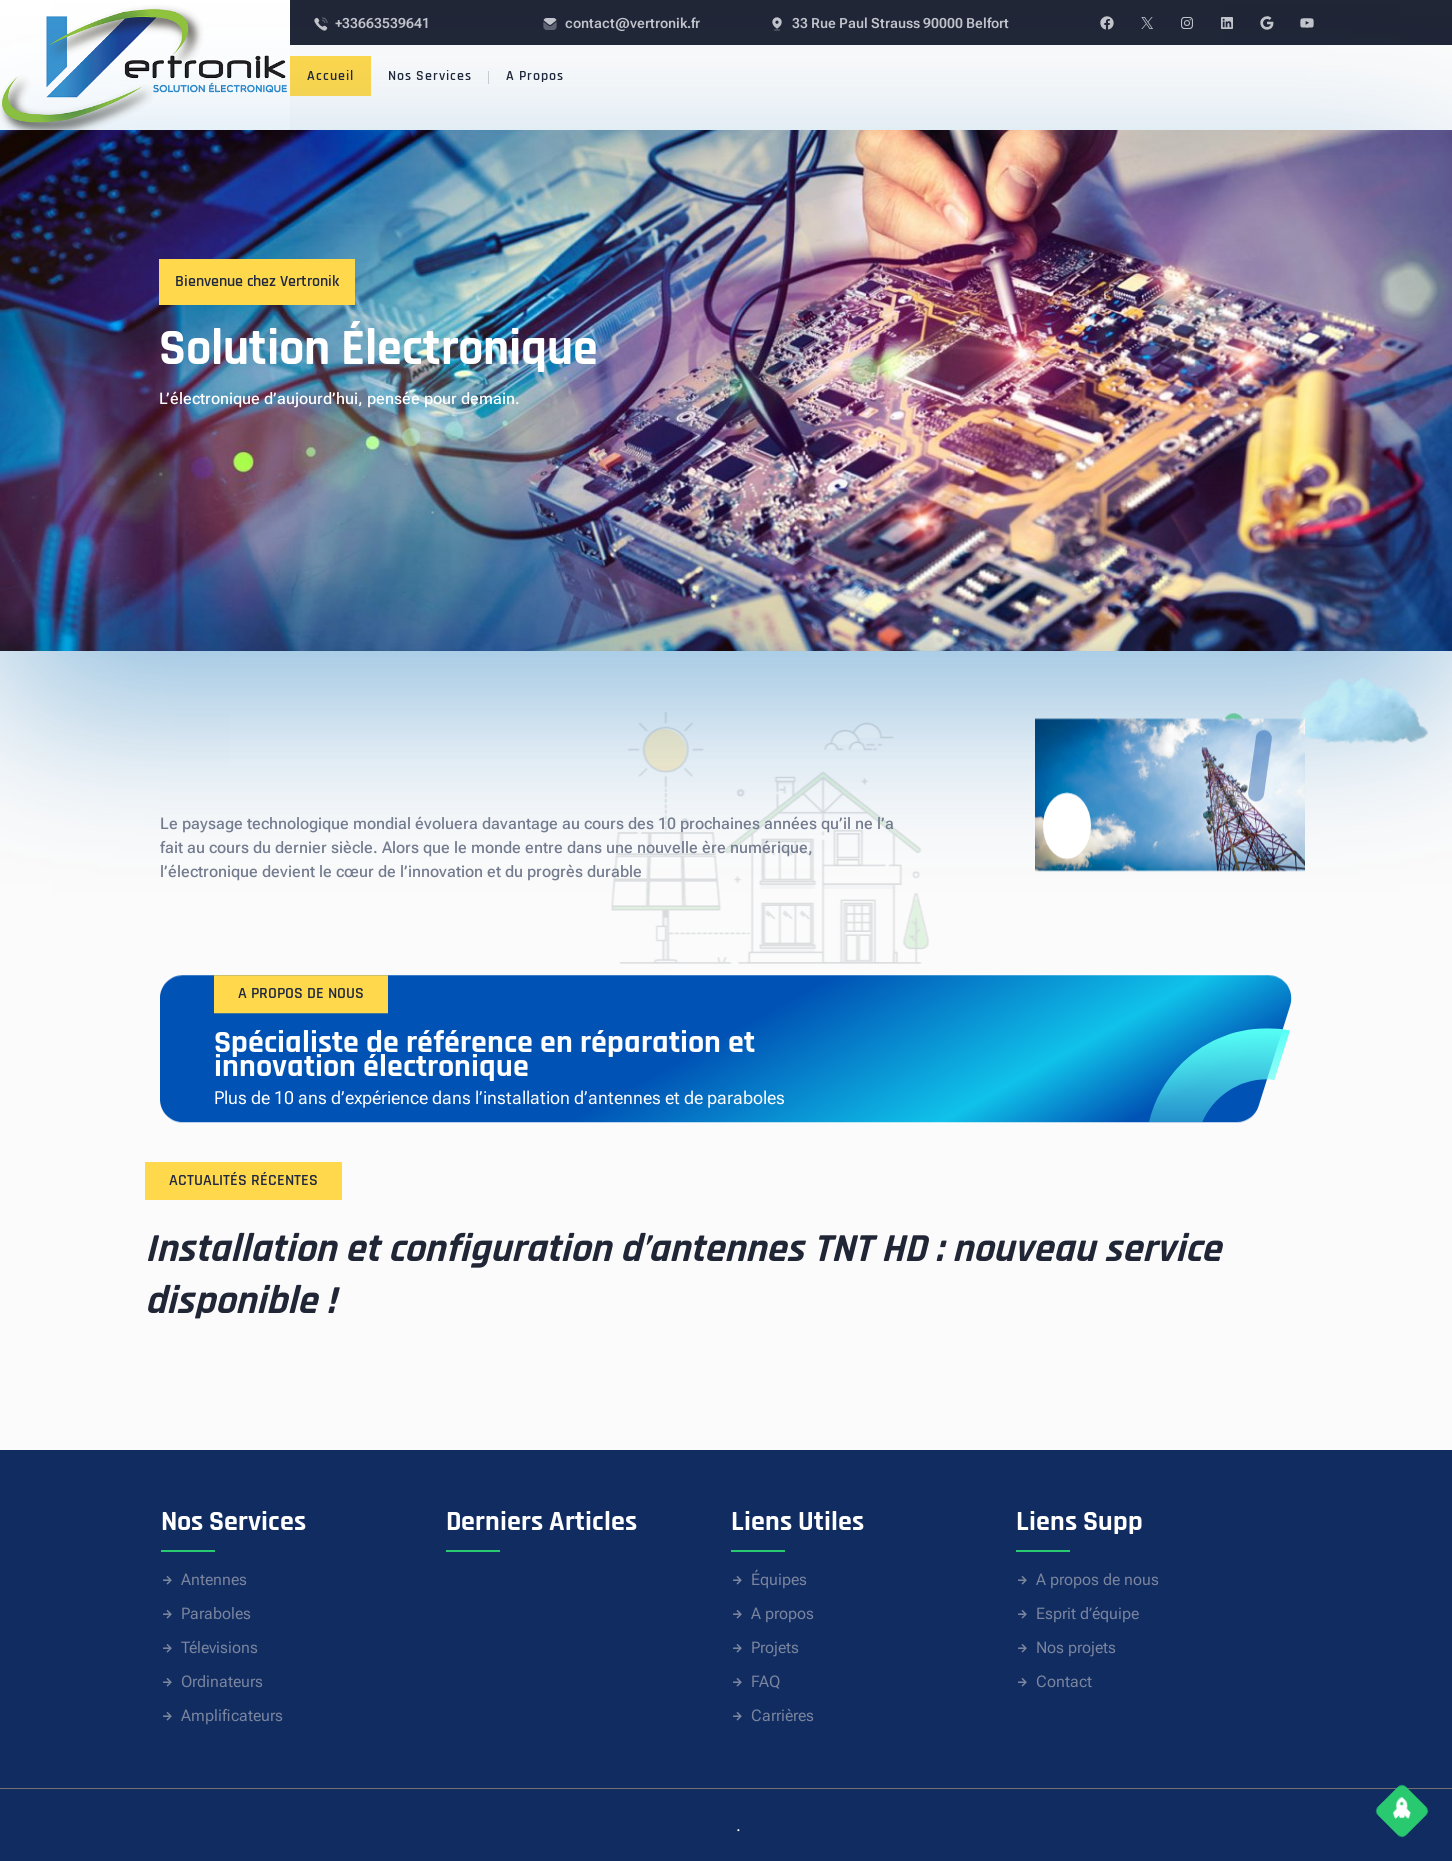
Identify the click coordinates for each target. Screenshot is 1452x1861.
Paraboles (216, 1613)
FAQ (765, 1681)
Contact (1064, 1681)
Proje (768, 1647)
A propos (782, 1613)
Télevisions (219, 1647)
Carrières (782, 1715)
